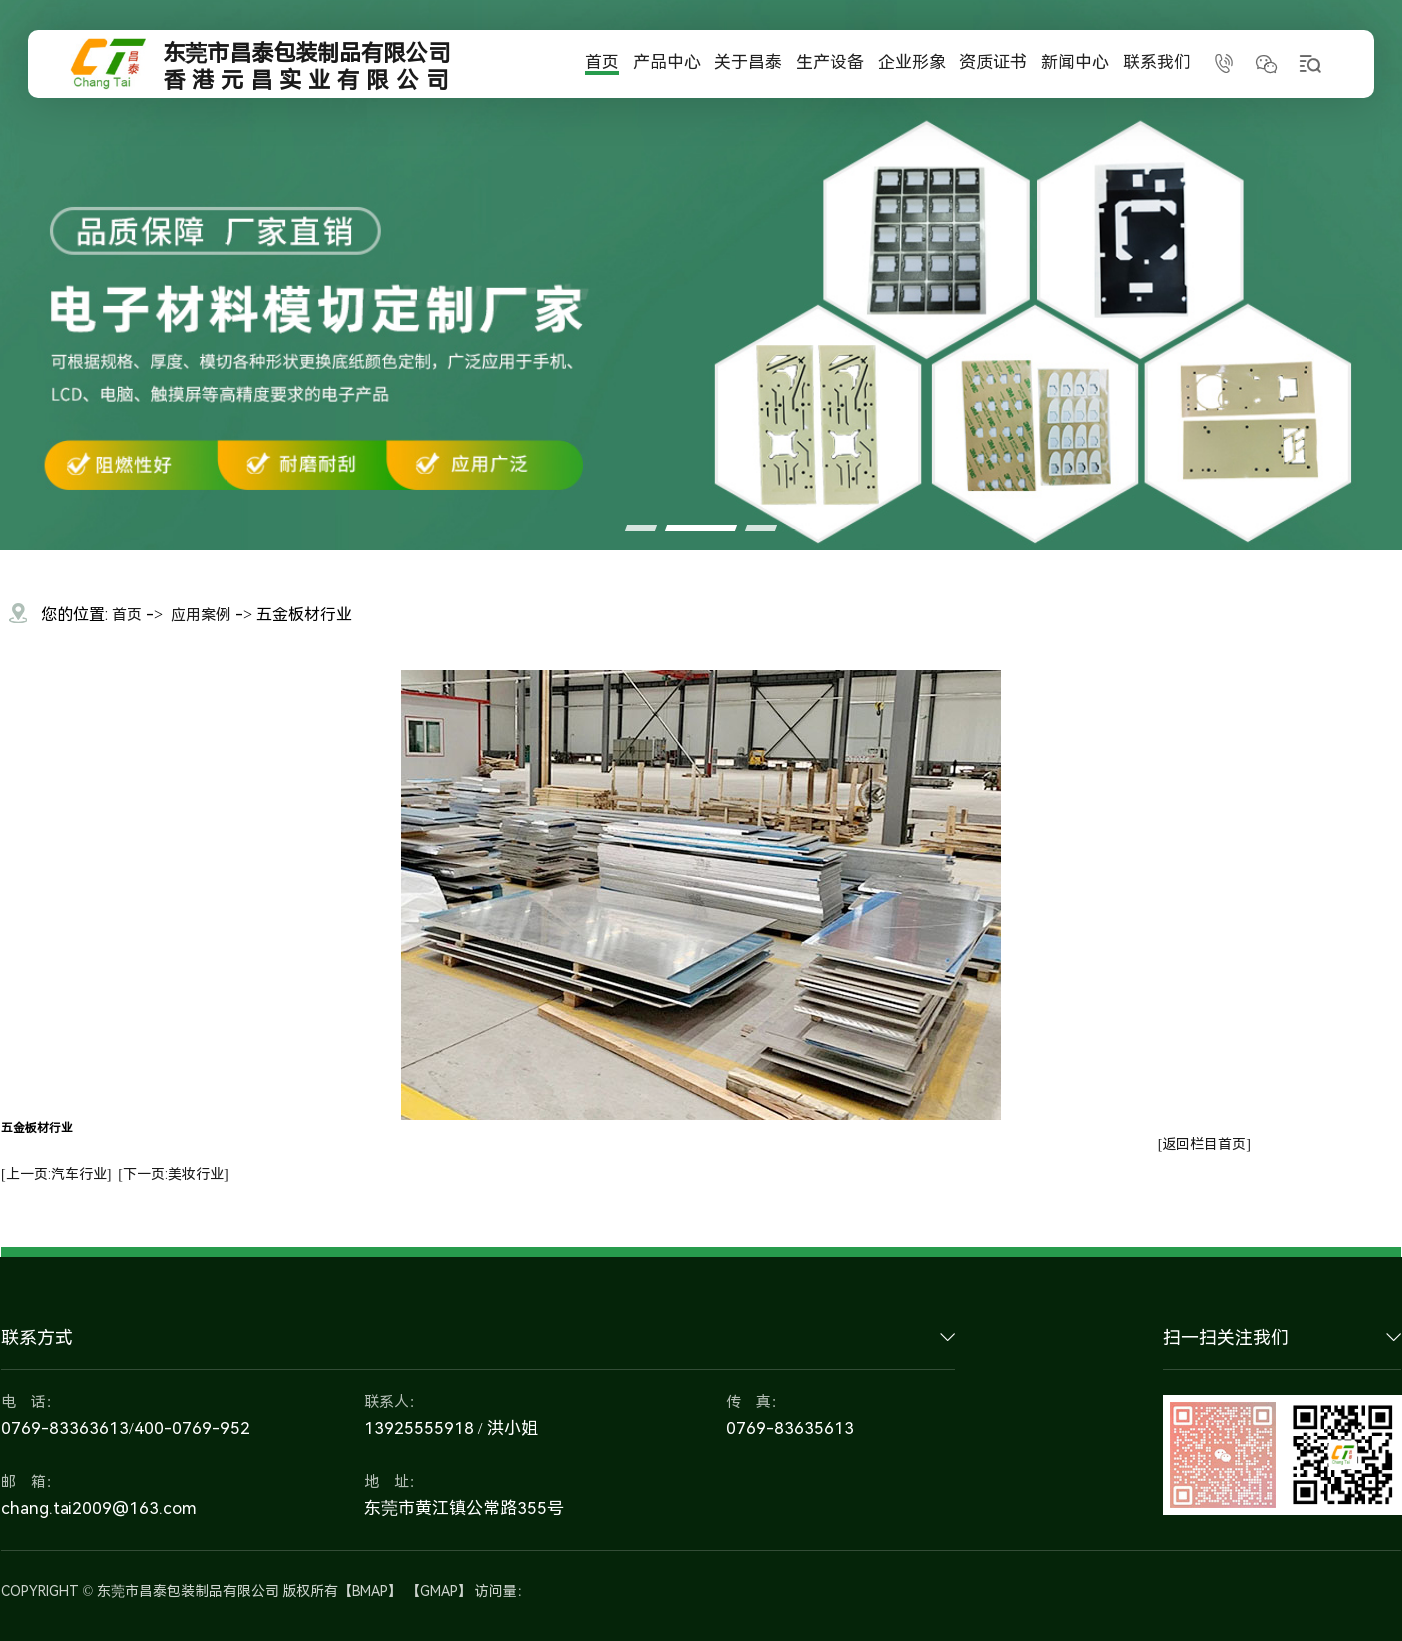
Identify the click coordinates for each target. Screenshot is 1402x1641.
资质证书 (993, 60)
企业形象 (912, 60)
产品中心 (667, 60)
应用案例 (201, 615)
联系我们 (1157, 60)
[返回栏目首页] (1204, 1144)
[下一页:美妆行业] (173, 1174)
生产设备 (830, 60)
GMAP (439, 1591)
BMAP (370, 1591)
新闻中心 (1075, 60)
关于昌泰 (748, 60)
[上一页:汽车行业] (56, 1174)
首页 (602, 60)
